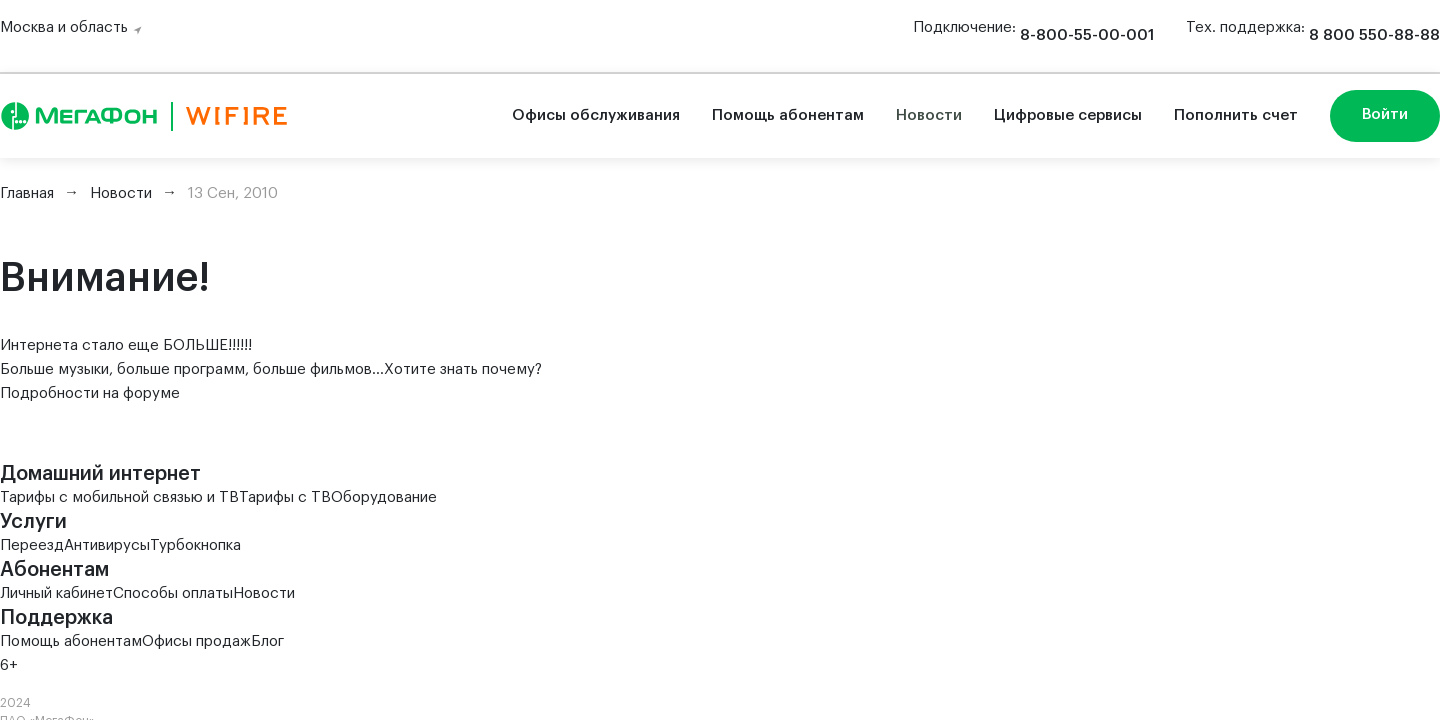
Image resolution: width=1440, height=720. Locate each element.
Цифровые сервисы (1068, 115)
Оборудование (384, 497)
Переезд (32, 545)
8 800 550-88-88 (1374, 35)
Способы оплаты (173, 593)
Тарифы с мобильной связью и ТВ (119, 497)
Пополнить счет (1236, 115)
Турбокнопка (195, 545)
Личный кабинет (56, 593)
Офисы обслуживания (596, 115)
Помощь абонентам (788, 115)
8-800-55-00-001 (1087, 35)
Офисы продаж (196, 641)
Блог (267, 641)
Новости (929, 115)
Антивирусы (107, 545)
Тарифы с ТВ (285, 497)
